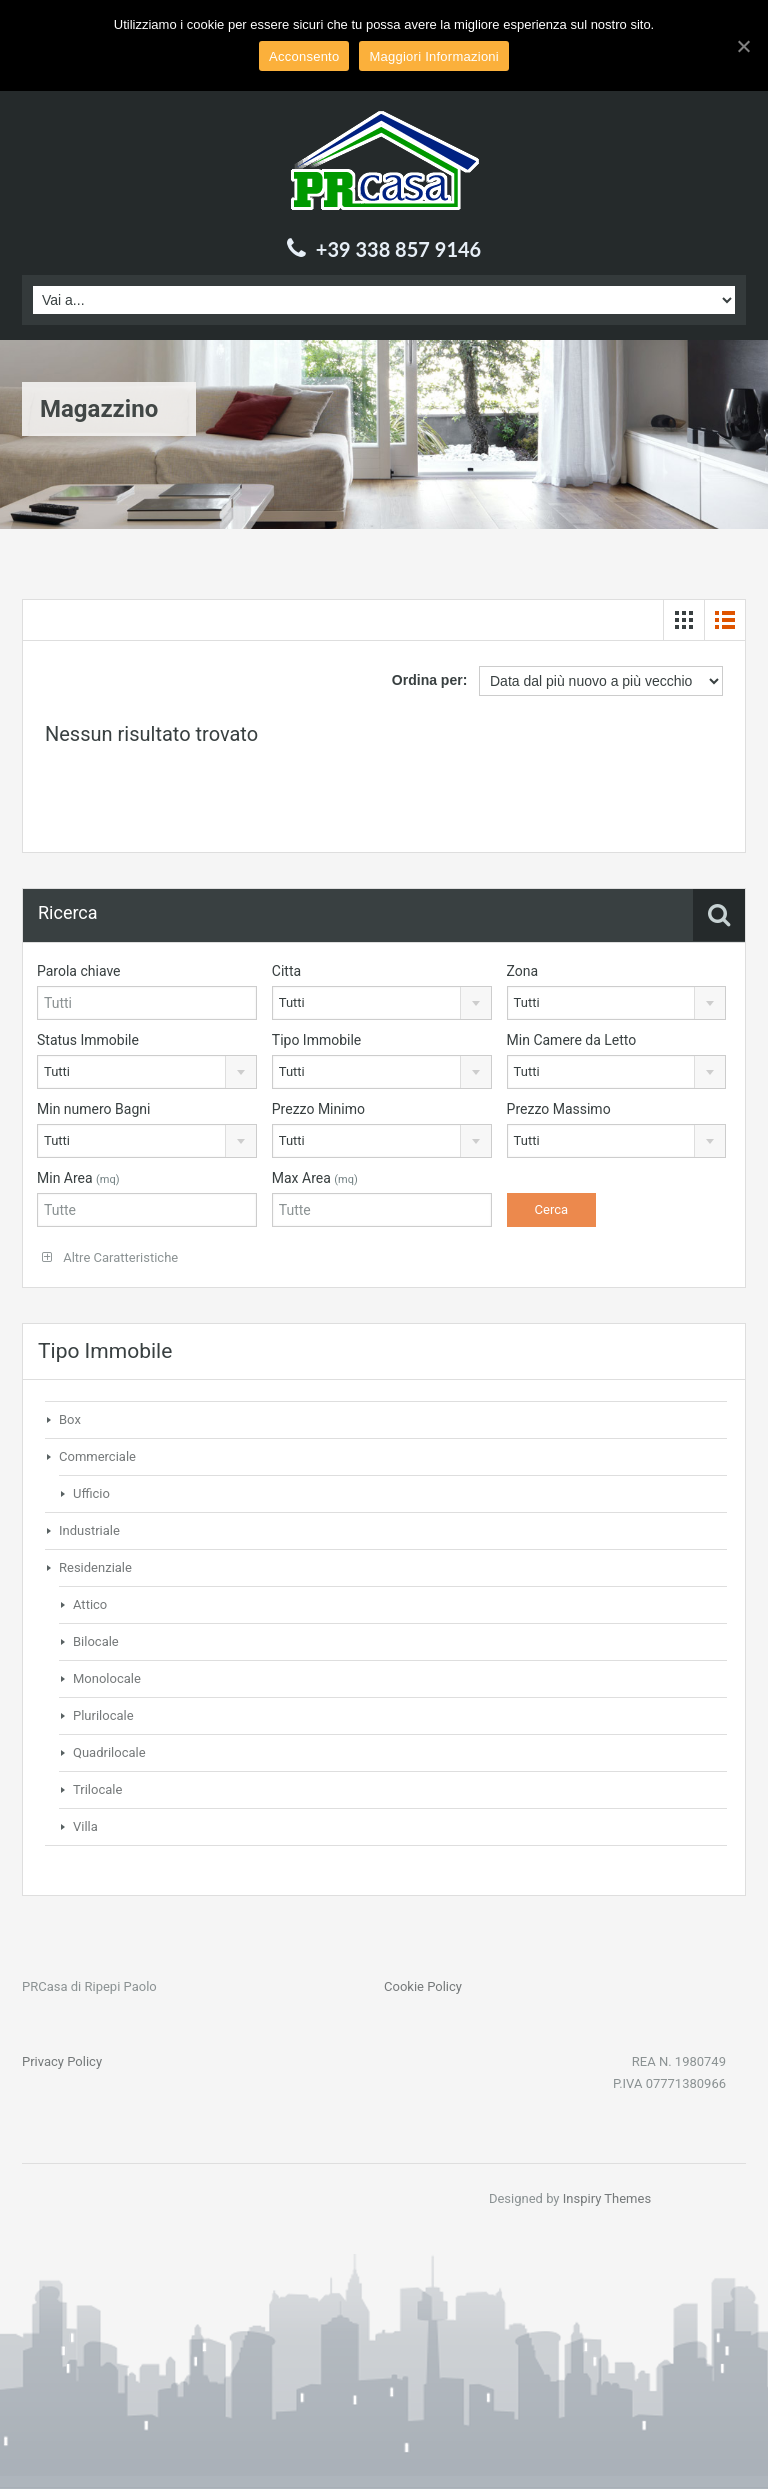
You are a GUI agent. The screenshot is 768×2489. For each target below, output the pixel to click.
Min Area (78, 1178)
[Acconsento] (743, 46)
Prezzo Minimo (318, 1109)
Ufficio (91, 1493)
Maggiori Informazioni (434, 56)
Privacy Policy (62, 2061)
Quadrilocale (109, 1752)
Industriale (89, 1530)
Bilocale (96, 1641)
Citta (286, 971)
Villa (85, 1826)
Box (70, 1419)
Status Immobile (88, 1040)
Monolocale (107, 1678)
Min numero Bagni (93, 1109)
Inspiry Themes (607, 2198)
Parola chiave (79, 971)
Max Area (315, 1178)
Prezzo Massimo (559, 1109)
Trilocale (97, 1789)
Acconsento (304, 56)
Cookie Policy (423, 1986)
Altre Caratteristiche (110, 1257)
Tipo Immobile (317, 1040)
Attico (90, 1604)
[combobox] (382, 1003)
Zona (523, 971)
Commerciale (97, 1456)
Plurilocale (103, 1715)
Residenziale (95, 1567)
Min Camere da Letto (572, 1040)
